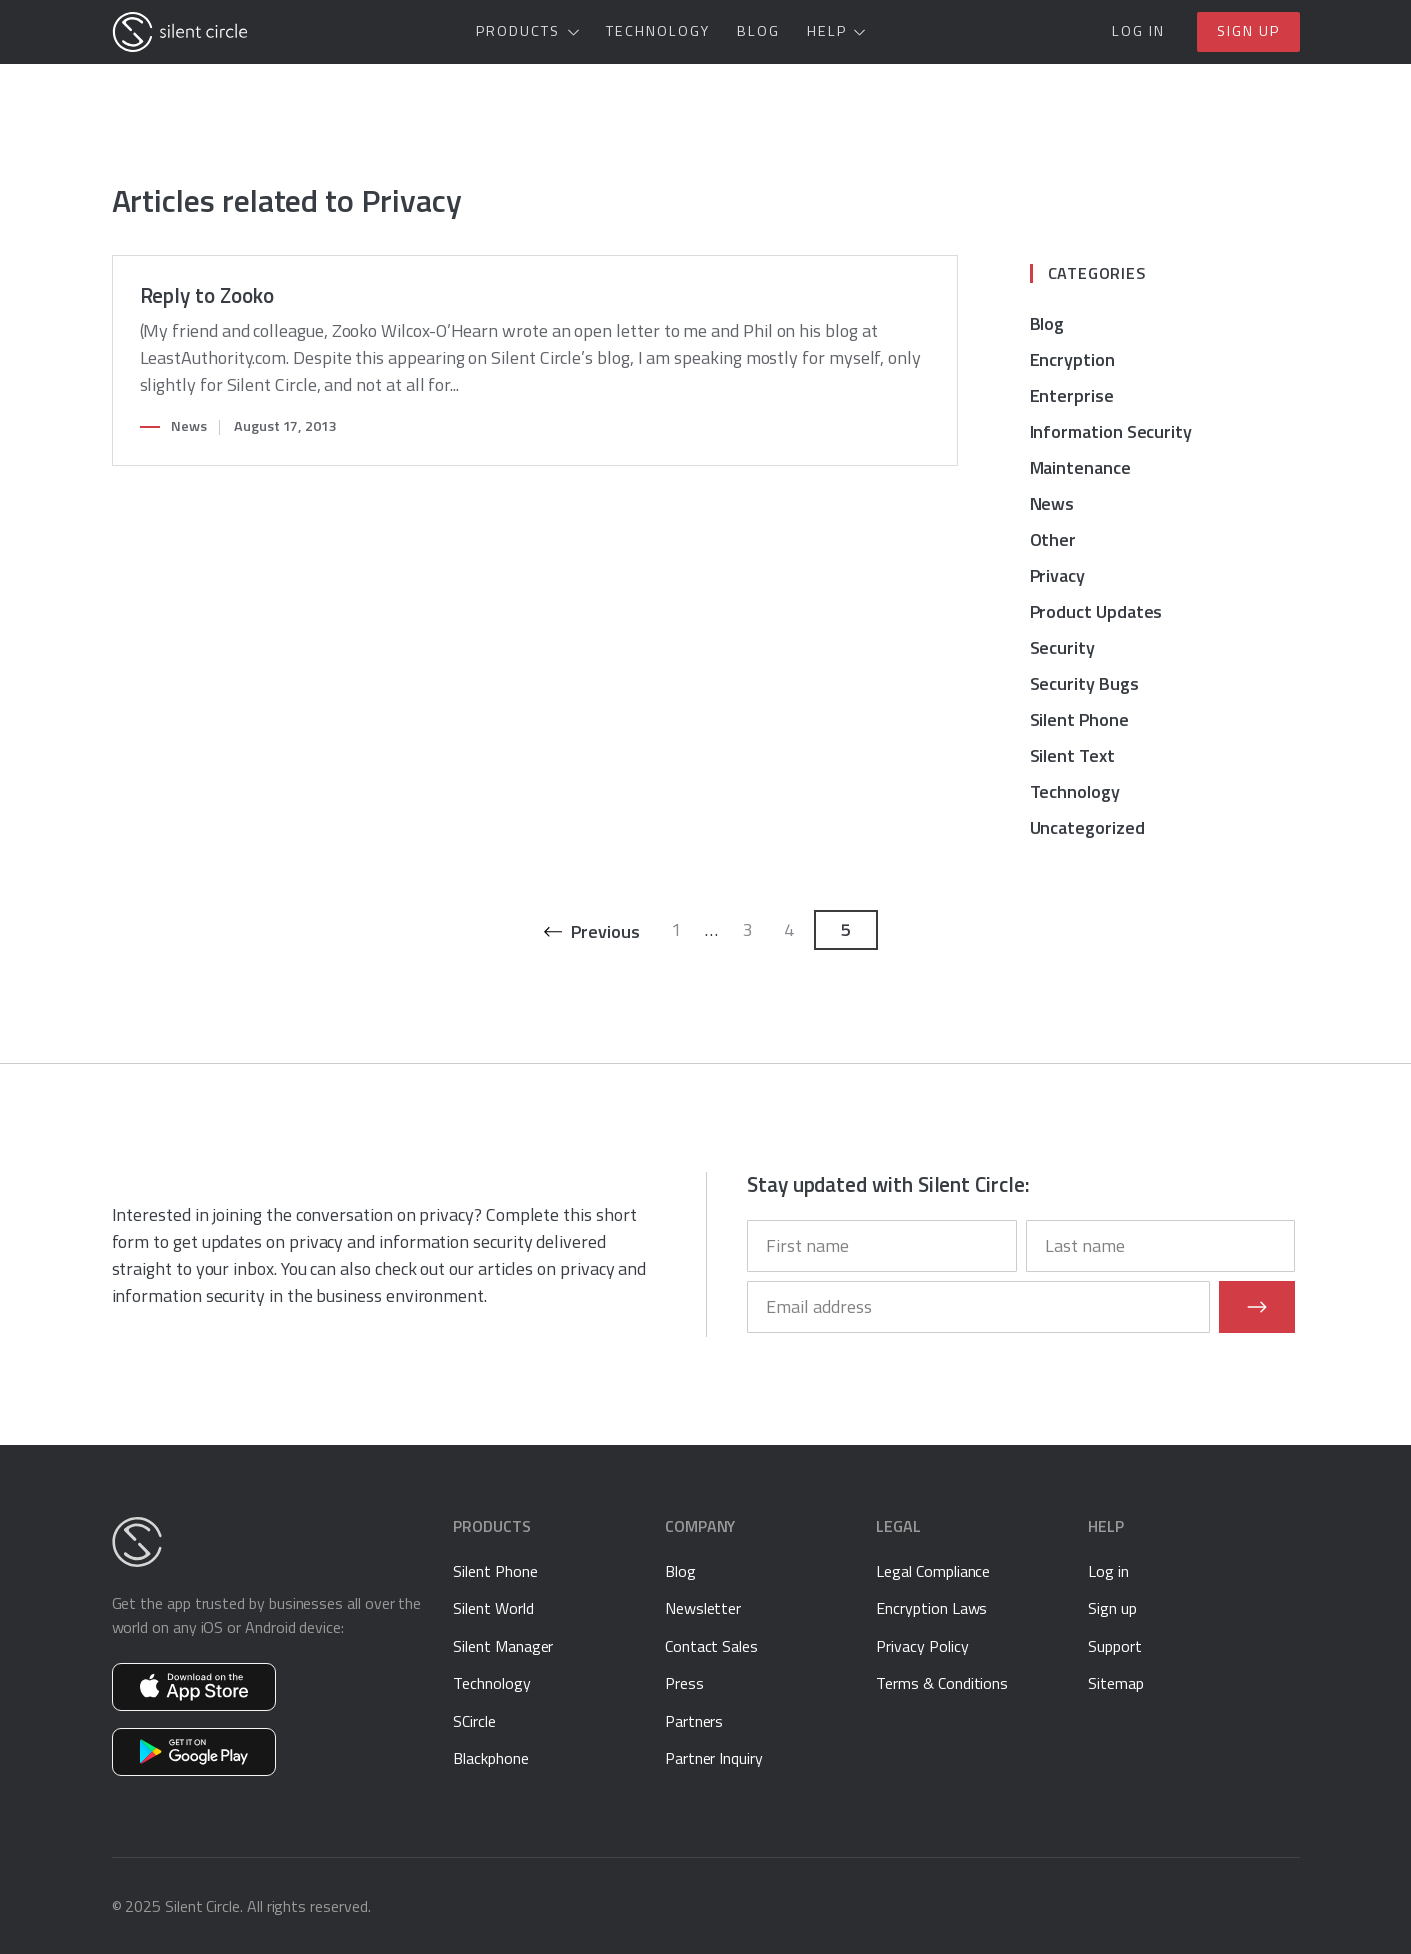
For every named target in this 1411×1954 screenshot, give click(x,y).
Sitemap (1116, 1683)
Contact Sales (711, 1646)
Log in (1138, 31)
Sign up (1248, 31)
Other (1053, 539)
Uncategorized (1087, 827)
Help (827, 31)
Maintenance (1080, 467)
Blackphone (490, 1758)
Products (518, 31)
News (189, 426)
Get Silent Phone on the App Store (194, 1687)
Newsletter (703, 1608)
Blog (758, 31)
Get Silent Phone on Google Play (194, 1752)
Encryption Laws (931, 1608)
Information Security (1111, 431)
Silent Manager (503, 1646)
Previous (605, 931)
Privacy (1058, 575)
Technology (658, 31)
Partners (694, 1721)
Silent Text (1072, 755)
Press (684, 1683)
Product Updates (1096, 611)
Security (1062, 647)
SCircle (474, 1721)
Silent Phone (1079, 719)
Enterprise (1072, 395)
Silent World (493, 1608)
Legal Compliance (933, 1571)
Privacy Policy (922, 1646)
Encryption (1072, 359)
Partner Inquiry (714, 1758)
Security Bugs (1084, 683)
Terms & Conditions (942, 1683)
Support (1115, 1646)
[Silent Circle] (180, 32)
